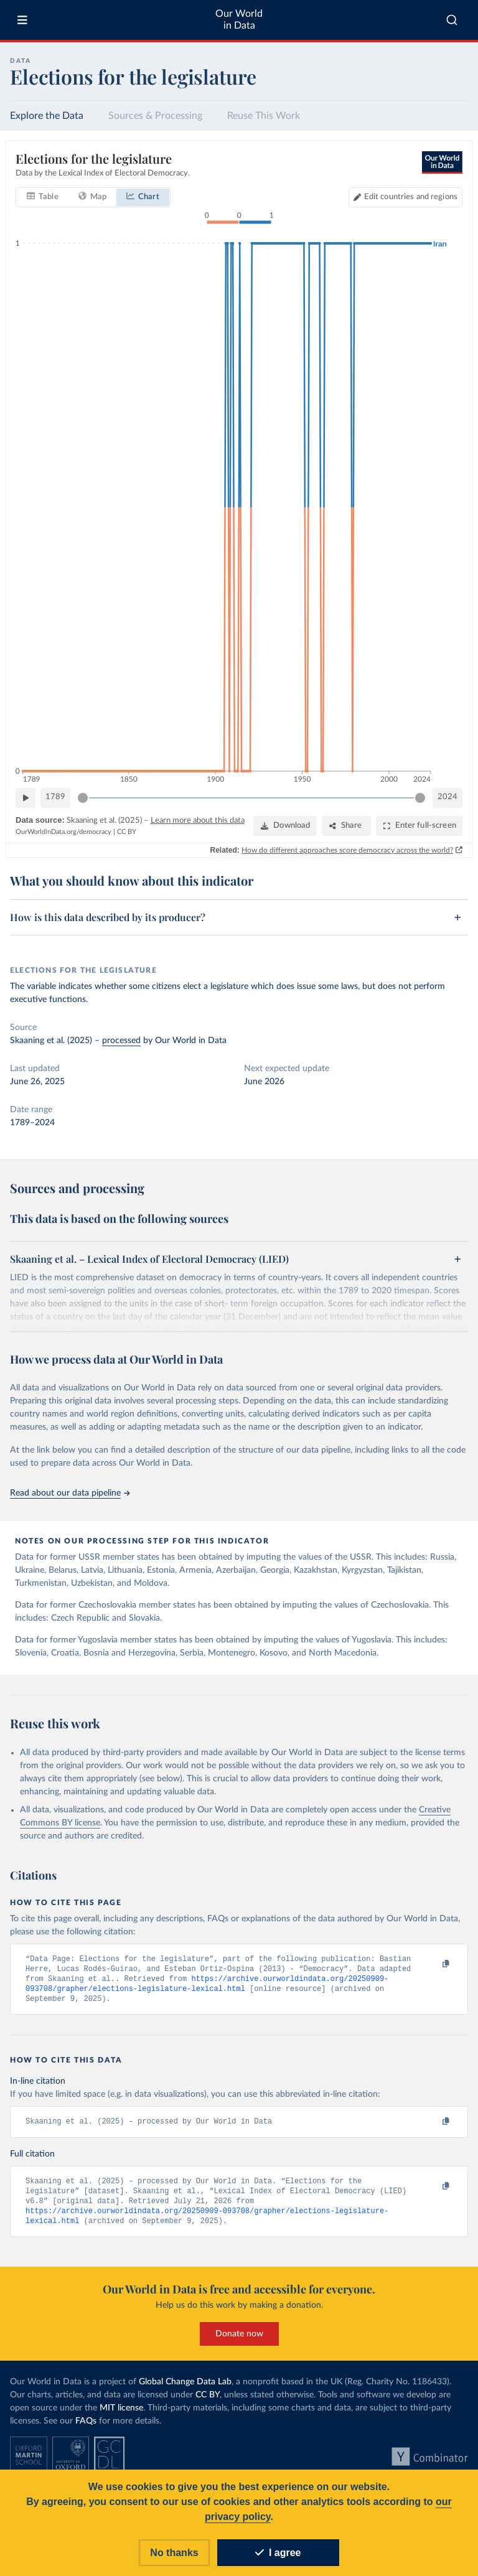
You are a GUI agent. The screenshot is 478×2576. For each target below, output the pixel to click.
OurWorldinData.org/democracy (63, 831)
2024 (447, 797)
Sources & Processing (155, 116)
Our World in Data (239, 19)
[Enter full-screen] (419, 826)
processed (121, 1040)
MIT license (121, 2414)
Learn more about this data (198, 821)
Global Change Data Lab (185, 2388)
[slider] (83, 797)
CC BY (126, 831)
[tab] (42, 197)
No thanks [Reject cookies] (174, 2552)
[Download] (285, 826)
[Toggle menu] (22, 19)
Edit (410, 197)
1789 (55, 797)
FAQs (85, 2427)
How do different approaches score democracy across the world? (347, 849)
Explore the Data (46, 116)
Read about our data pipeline (69, 1493)
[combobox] (452, 20)
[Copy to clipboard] (432, 1964)
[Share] (346, 826)
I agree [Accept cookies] (278, 2552)
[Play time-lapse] (25, 798)
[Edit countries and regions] (405, 197)
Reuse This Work (263, 116)
